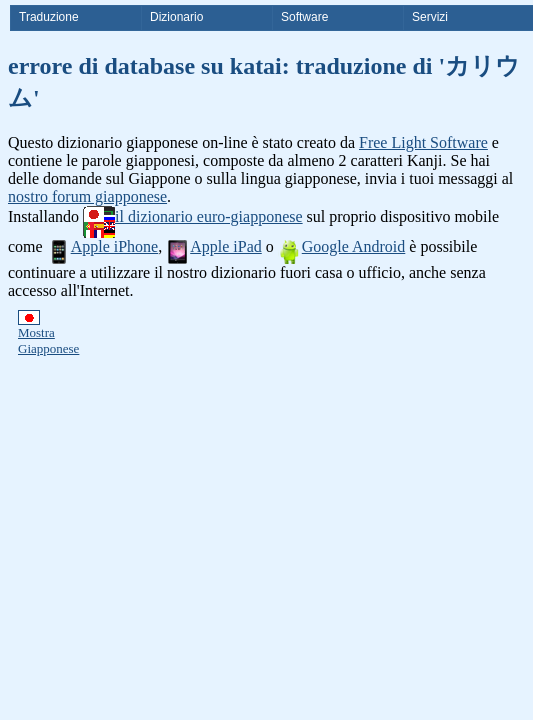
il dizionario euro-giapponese (193, 216)
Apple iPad (214, 246)
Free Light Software (423, 142)
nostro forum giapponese (87, 196)
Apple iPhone (103, 246)
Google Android (342, 246)
